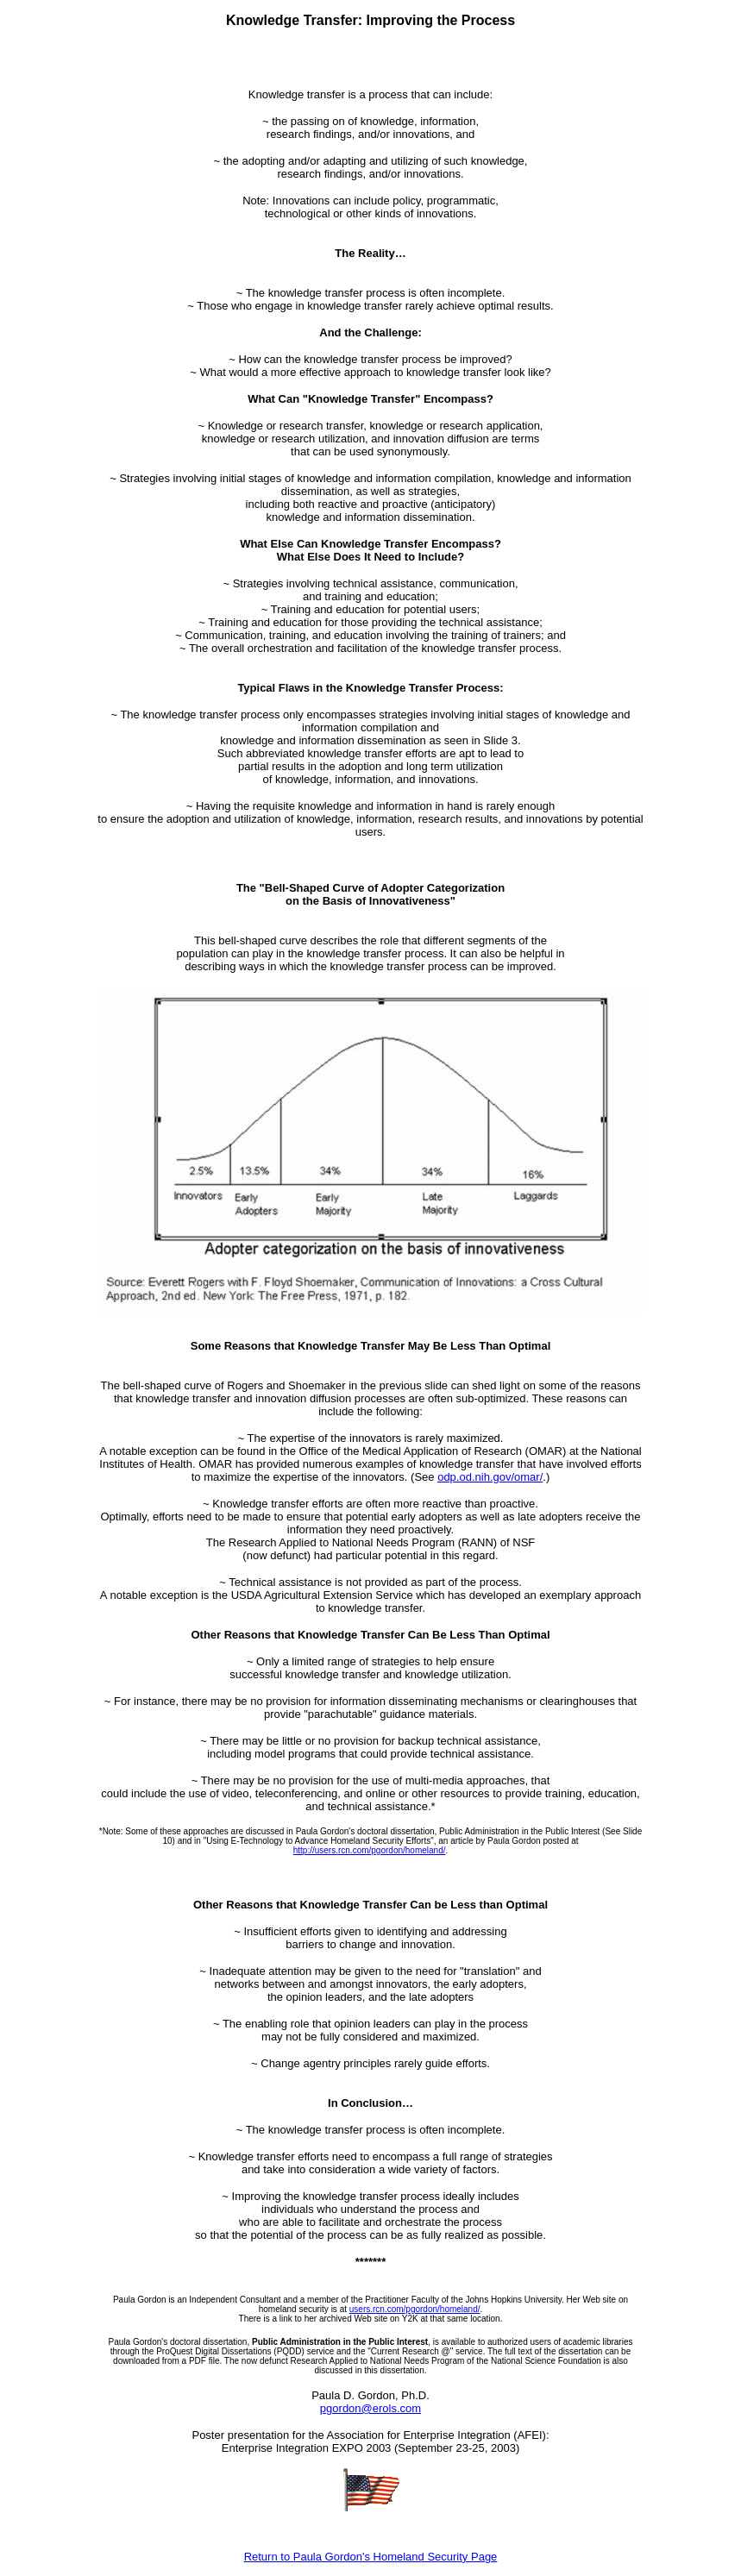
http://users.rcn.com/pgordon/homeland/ (369, 1850)
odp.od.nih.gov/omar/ (490, 1476)
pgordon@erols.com (370, 2408)
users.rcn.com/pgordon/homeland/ (414, 2309)
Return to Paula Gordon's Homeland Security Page (371, 2556)
